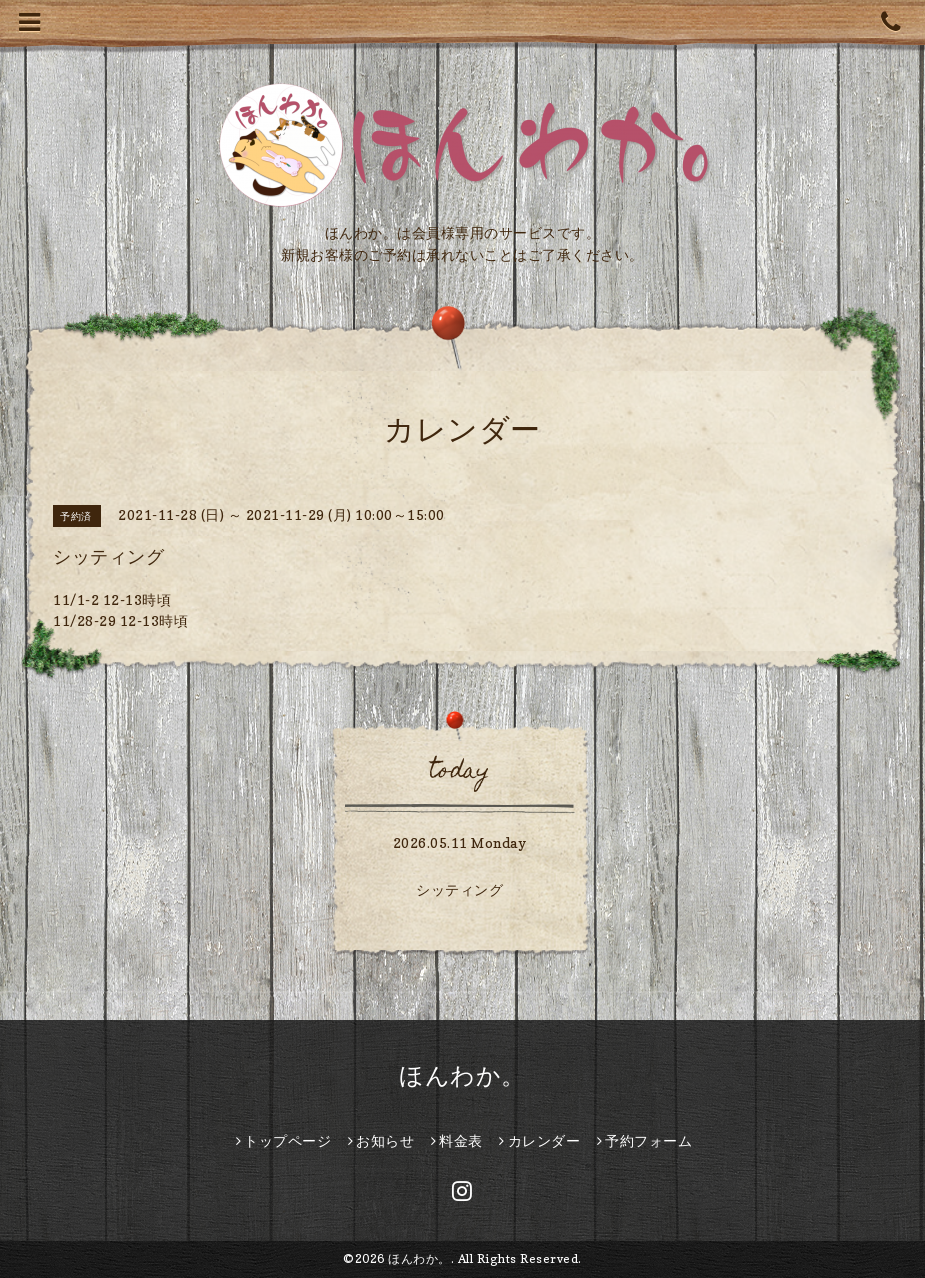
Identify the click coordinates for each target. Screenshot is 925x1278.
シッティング (459, 889)
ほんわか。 (462, 1075)
